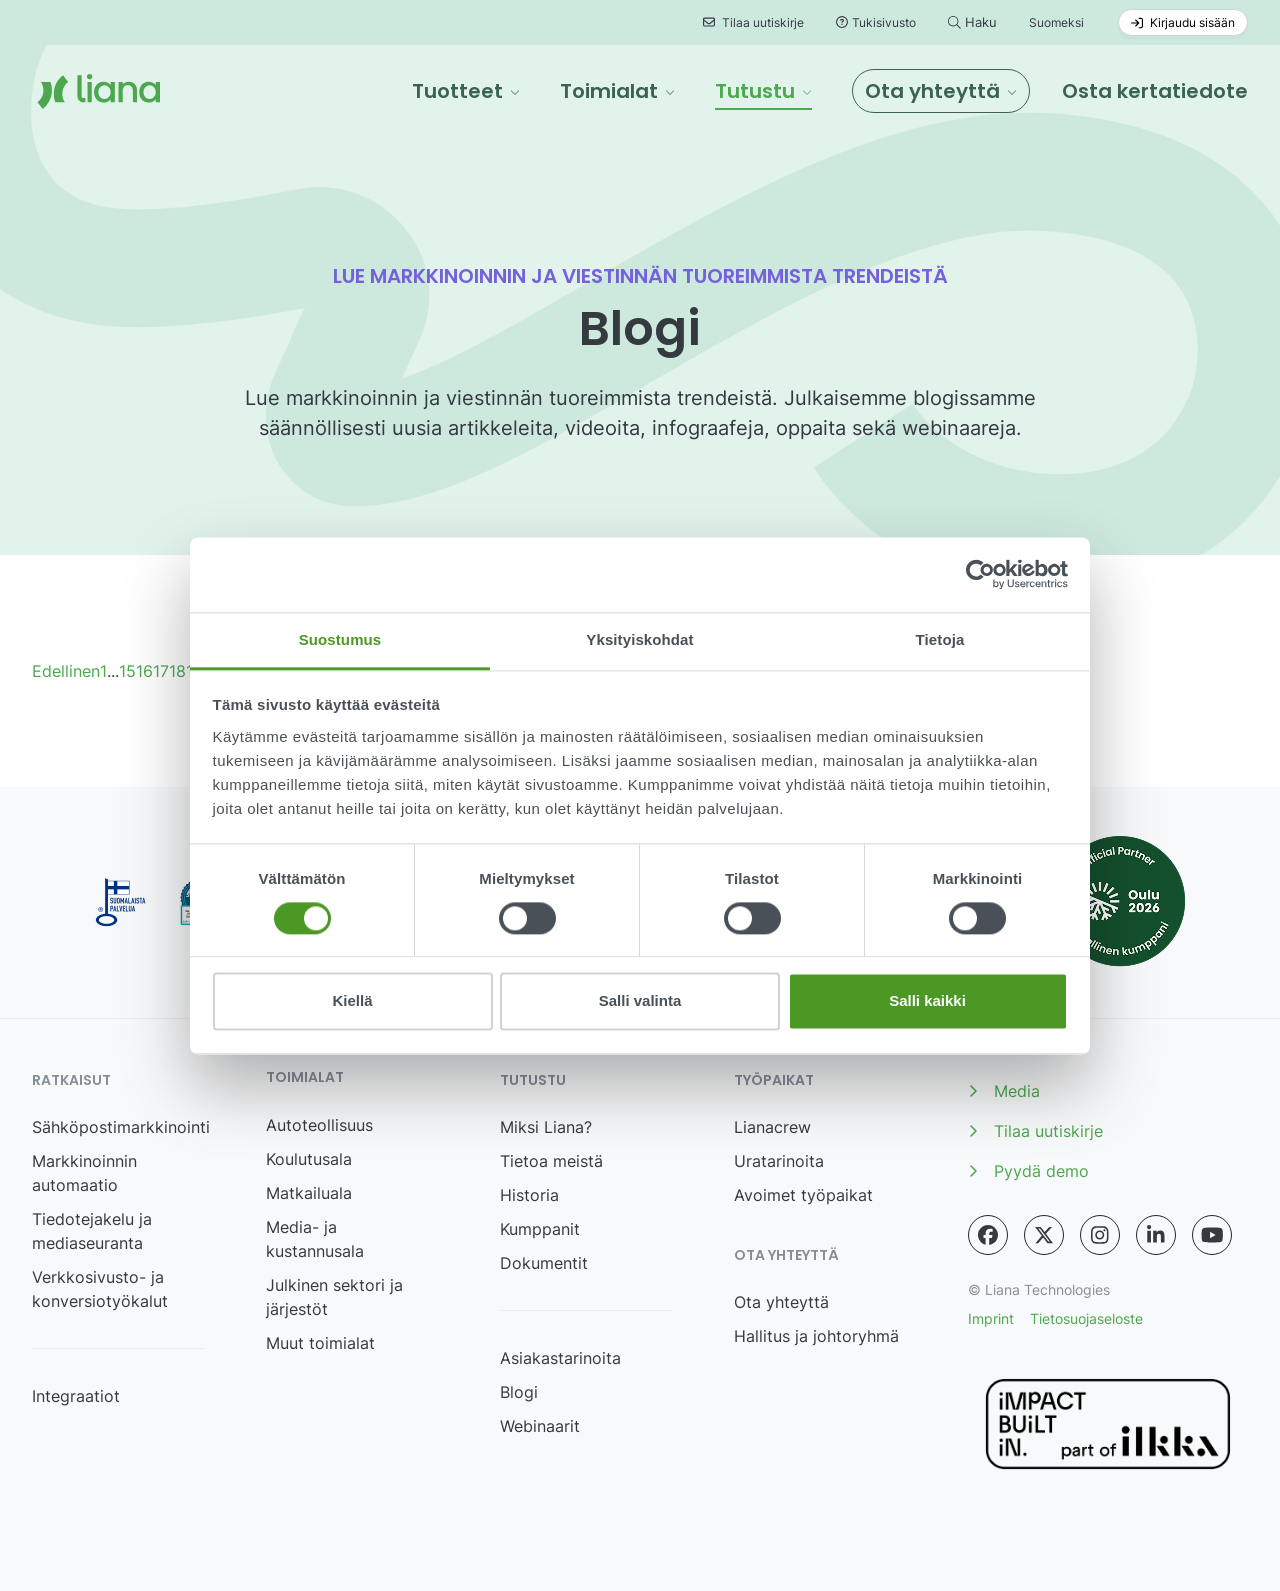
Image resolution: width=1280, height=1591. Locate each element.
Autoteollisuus (319, 1125)
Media (1004, 1091)
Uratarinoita (779, 1161)
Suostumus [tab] (340, 639)
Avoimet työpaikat (803, 1195)
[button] (466, 91)
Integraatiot (76, 1396)
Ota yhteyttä (781, 1302)
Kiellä (352, 1001)
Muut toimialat (320, 1343)
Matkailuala (309, 1193)
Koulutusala (309, 1159)
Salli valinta (640, 1001)
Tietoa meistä (551, 1161)
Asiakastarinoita (560, 1358)
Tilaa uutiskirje (753, 22)
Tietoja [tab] (940, 639)
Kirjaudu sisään (1183, 22)
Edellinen (66, 671)
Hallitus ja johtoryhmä (816, 1336)
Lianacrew (772, 1127)
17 (161, 671)
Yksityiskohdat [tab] (639, 639)
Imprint (991, 1318)
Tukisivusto (876, 22)
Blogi (519, 1392)
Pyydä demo (1028, 1171)
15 (127, 671)
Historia (529, 1195)
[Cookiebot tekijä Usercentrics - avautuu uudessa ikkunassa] (980, 574)
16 (144, 671)
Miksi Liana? (546, 1127)
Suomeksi (1056, 22)
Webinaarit (540, 1426)
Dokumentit (544, 1263)
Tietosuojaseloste (1086, 1318)
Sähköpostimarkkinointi (121, 1127)
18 (177, 671)
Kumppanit (540, 1229)
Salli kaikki (927, 1001)
